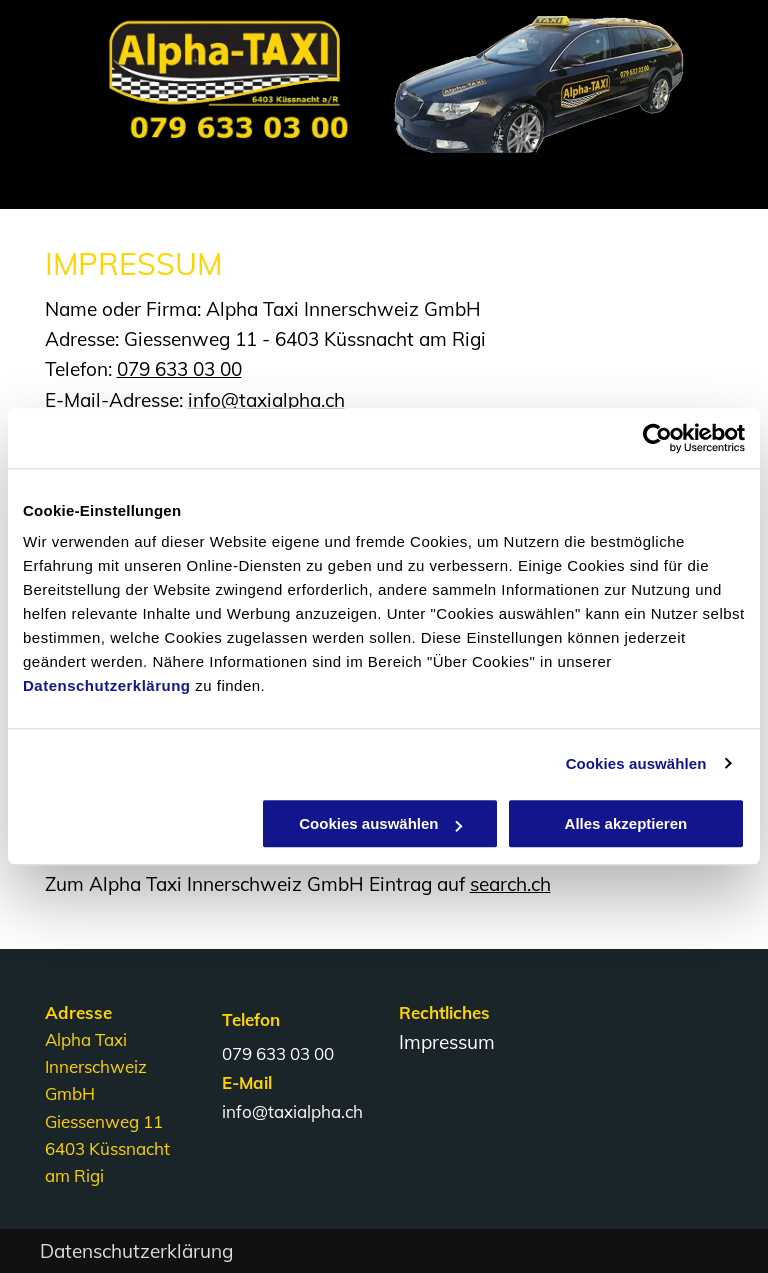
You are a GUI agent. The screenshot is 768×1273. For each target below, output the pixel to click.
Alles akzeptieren (626, 823)
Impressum (447, 1042)
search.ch (510, 884)
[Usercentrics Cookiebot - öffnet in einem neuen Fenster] (657, 438)
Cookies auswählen (636, 763)
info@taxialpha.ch (266, 400)
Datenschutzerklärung (107, 685)
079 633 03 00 (179, 369)
